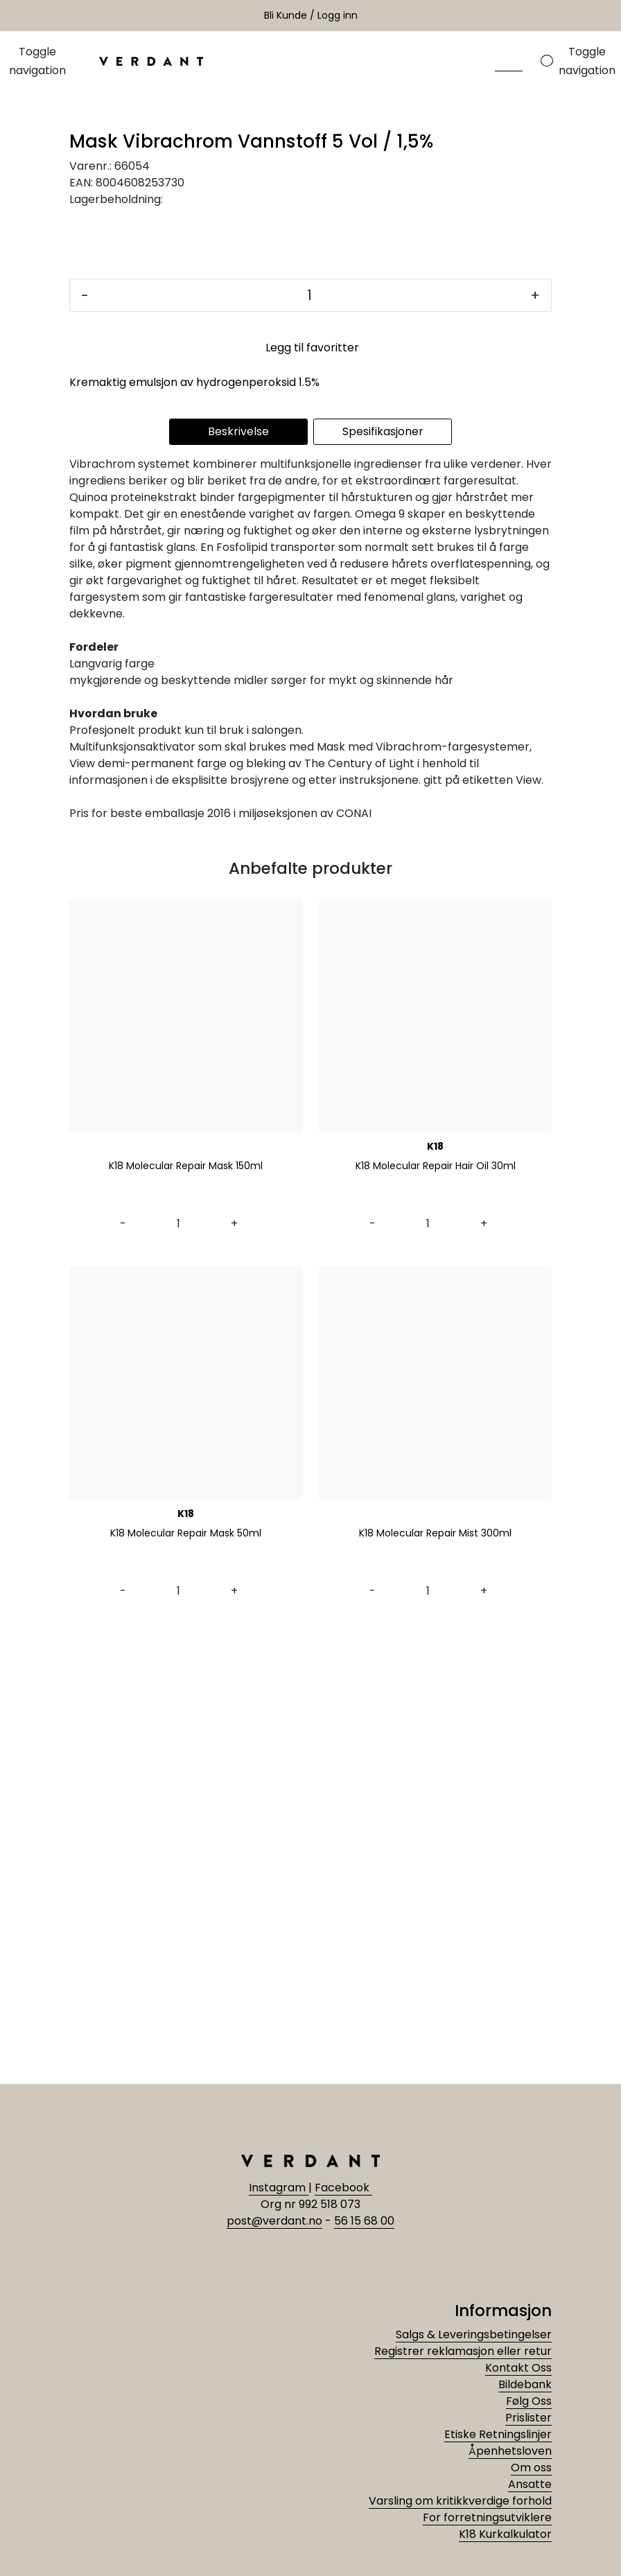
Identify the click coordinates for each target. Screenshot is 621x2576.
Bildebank (525, 2384)
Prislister (528, 2418)
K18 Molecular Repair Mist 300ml (435, 1983)
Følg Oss (529, 2401)
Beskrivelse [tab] (238, 881)
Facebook (343, 2188)
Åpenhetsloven (510, 2451)
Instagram (278, 2188)
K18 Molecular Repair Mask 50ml (185, 1983)
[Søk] (509, 61)
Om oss (531, 2468)
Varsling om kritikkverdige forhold (460, 2501)
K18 (435, 1596)
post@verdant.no (274, 2221)
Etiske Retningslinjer (498, 2434)
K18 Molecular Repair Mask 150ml (186, 1616)
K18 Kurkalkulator (505, 2534)
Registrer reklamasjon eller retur (463, 2351)
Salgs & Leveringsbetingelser (474, 2334)
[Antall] (309, 745)
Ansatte (530, 2484)
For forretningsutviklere (487, 2517)
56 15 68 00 (364, 2221)
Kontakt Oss (518, 2368)
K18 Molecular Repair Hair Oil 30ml (436, 1616)
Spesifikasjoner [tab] (382, 881)
